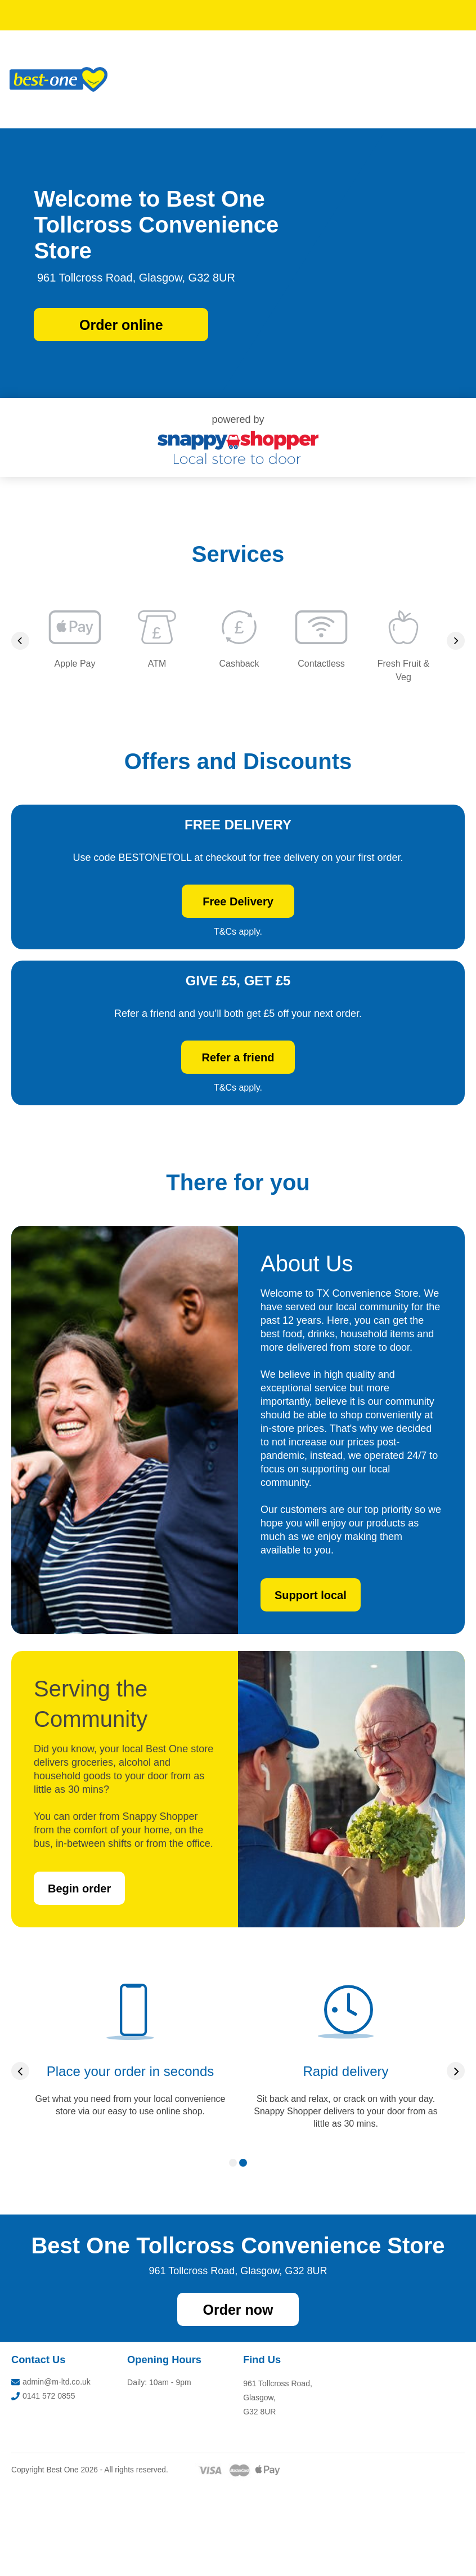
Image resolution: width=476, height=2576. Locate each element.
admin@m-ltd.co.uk (51, 2470)
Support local (311, 1684)
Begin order (79, 1977)
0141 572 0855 (43, 2484)
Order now (238, 2399)
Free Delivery (317, 931)
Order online (121, 325)
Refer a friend (317, 1124)
